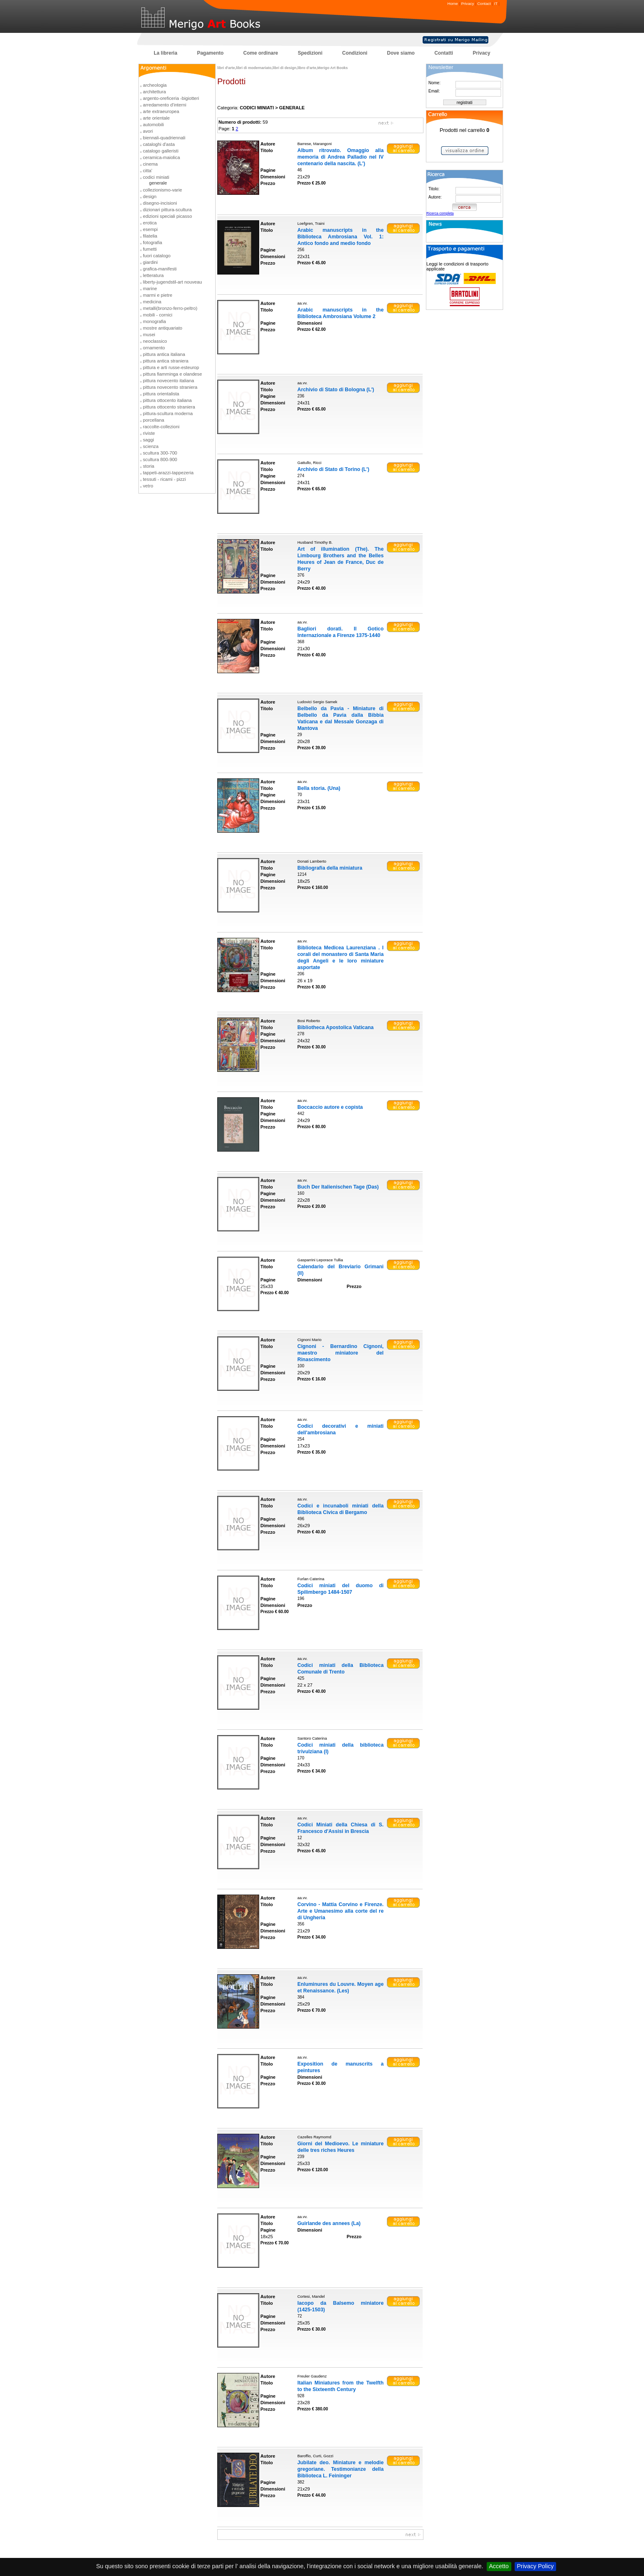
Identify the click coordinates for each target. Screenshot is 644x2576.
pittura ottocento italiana (167, 400)
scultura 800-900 (160, 459)
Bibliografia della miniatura (329, 868)
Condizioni (354, 53)
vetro (148, 485)
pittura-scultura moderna (168, 413)
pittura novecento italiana (168, 380)
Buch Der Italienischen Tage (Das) (338, 1187)
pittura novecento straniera (170, 387)
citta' (147, 170)
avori (148, 131)
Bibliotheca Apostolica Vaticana (335, 1027)
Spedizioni (310, 53)
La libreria (165, 53)
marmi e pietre (157, 295)
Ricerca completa (440, 213)
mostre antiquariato (162, 327)
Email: (434, 91)
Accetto (499, 2566)
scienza (151, 446)
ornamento (154, 347)
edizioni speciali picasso (167, 216)
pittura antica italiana (164, 354)
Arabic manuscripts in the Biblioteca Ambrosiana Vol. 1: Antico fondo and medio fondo (340, 236)
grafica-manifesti (160, 268)
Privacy (467, 3)
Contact (484, 3)
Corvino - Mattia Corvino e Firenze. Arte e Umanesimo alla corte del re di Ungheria (340, 1911)
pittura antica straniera (166, 360)
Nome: (434, 83)
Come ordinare (260, 53)
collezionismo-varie (162, 189)
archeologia (155, 85)
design (149, 196)
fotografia (152, 242)
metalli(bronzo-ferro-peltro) (170, 308)
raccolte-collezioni (161, 426)
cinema (150, 164)
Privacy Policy (535, 2566)
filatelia (150, 235)
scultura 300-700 (160, 452)
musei (149, 334)
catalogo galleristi (160, 150)
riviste (149, 433)
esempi (150, 229)
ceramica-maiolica (161, 157)
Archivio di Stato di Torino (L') (333, 469)
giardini (150, 262)
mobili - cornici (157, 314)
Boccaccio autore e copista (330, 1107)
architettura (154, 91)
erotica (150, 222)
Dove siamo (400, 53)
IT (495, 3)
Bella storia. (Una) (318, 788)
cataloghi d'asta (159, 144)
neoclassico (155, 341)
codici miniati (156, 177)
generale (158, 182)
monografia (154, 321)
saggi (148, 439)
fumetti (150, 249)
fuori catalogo (156, 255)
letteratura (153, 275)
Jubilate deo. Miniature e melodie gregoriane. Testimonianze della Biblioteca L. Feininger (340, 2469)
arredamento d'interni (164, 104)
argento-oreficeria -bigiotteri (171, 98)
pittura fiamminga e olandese (172, 374)
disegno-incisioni (160, 203)
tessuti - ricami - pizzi (164, 479)
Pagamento (210, 53)
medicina (152, 301)
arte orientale (156, 117)
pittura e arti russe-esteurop (171, 367)
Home (452, 3)
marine (150, 288)
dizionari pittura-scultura (167, 209)
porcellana (153, 420)
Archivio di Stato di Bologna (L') (335, 389)
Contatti (444, 53)
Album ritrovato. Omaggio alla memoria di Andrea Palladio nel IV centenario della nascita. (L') (340, 157)
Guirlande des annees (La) (329, 2223)
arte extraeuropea (161, 111)
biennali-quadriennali (164, 137)
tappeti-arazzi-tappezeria (168, 472)
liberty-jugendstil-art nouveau (172, 281)
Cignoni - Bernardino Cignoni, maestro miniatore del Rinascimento (340, 1352)
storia (148, 466)
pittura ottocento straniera (169, 406)
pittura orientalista (161, 393)
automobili (153, 124)
